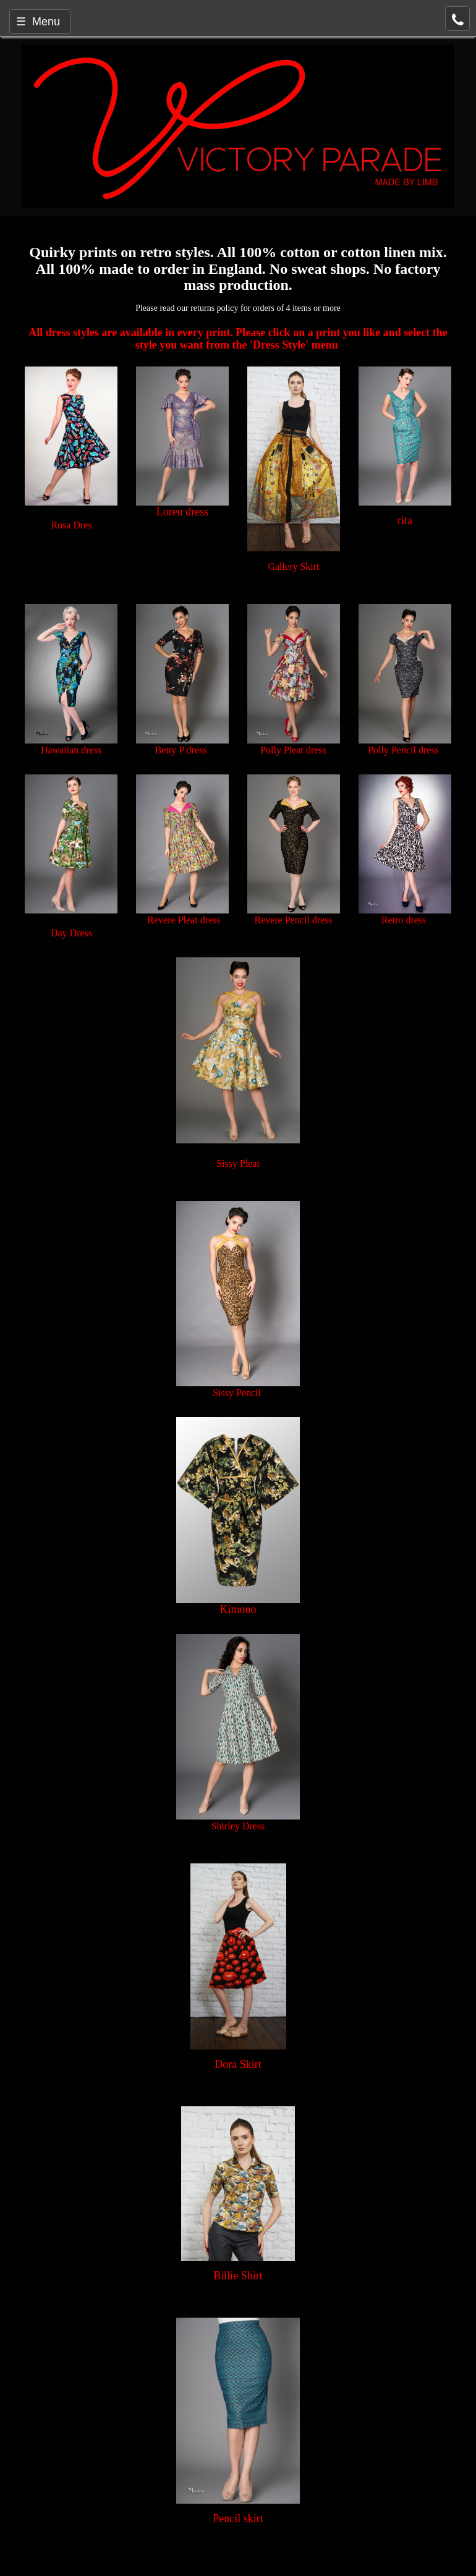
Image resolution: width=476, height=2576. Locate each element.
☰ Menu (38, 21)
